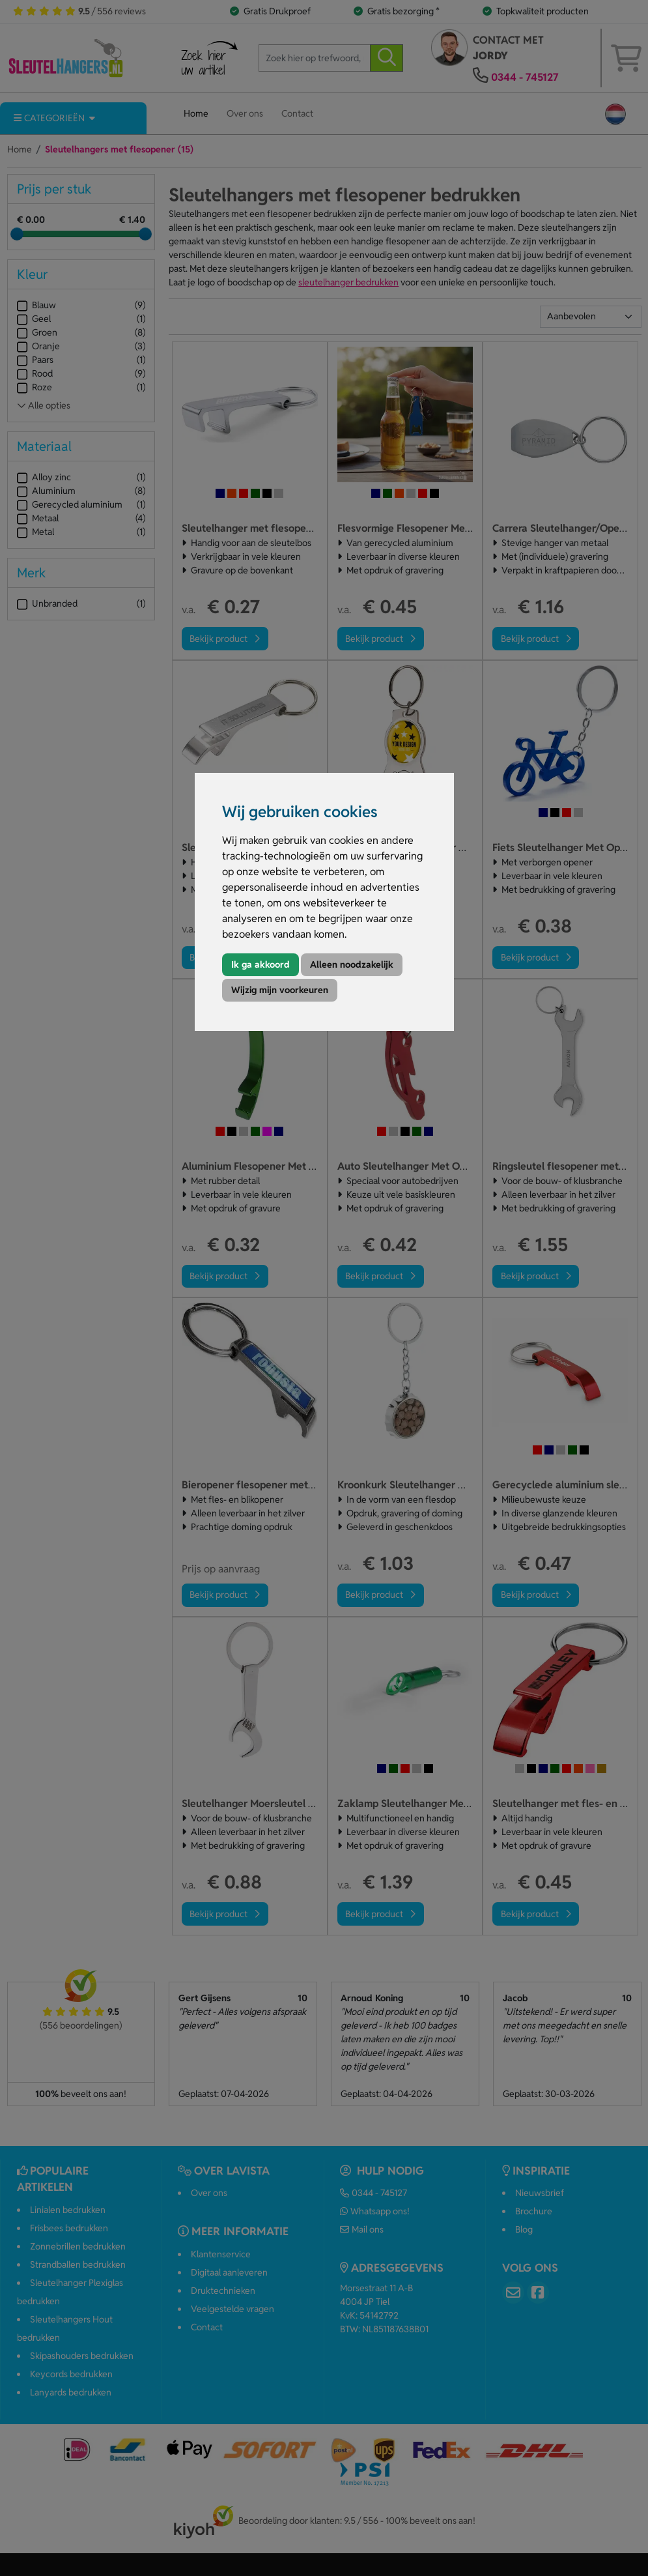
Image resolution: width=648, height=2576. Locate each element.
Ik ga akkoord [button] (260, 964)
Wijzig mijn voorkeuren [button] (279, 990)
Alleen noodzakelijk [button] (351, 964)
